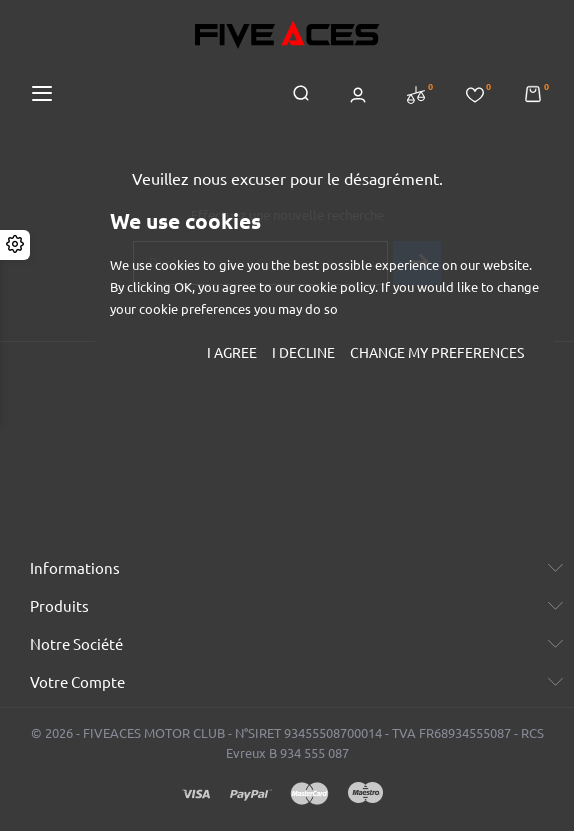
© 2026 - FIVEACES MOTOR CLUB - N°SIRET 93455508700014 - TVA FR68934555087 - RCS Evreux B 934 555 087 (287, 743)
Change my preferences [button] (437, 353)
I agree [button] (232, 353)
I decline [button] (303, 353)
